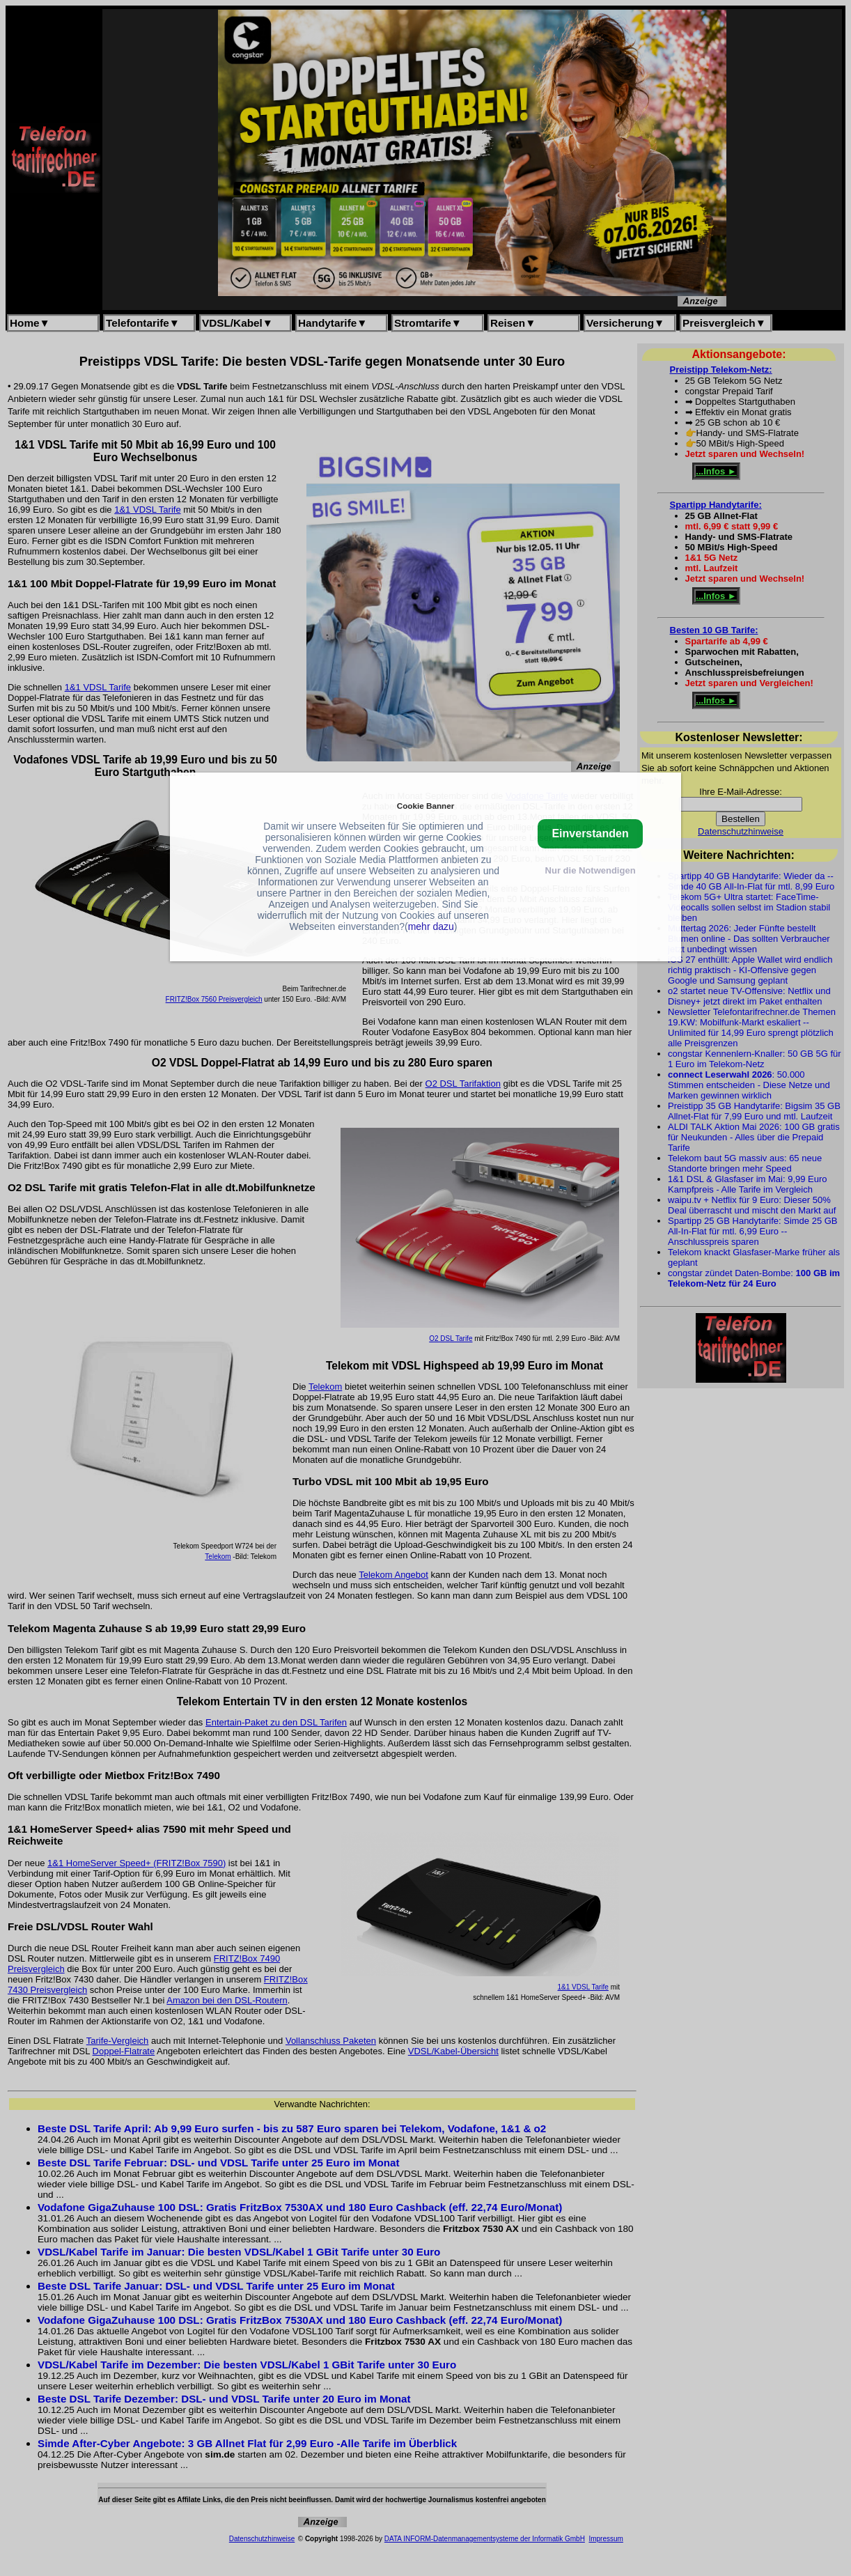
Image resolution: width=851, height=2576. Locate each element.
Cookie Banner (425, 805)
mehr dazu (431, 926)
